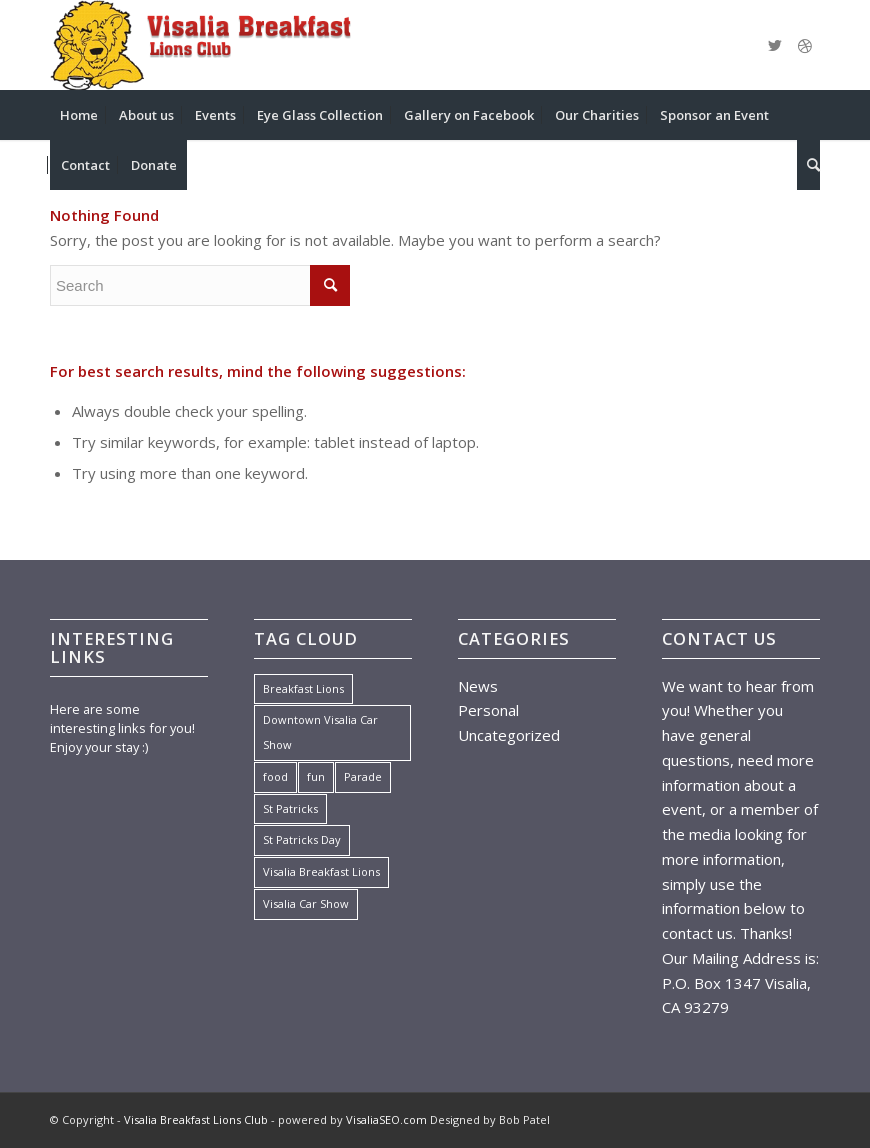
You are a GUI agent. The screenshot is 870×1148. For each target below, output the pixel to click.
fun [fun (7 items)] (316, 776)
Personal (488, 710)
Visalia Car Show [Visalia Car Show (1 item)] (306, 903)
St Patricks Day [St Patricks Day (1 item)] (302, 839)
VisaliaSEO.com (386, 1119)
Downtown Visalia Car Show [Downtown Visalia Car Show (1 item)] (320, 732)
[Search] (808, 165)
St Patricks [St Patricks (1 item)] (290, 808)
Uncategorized (509, 735)
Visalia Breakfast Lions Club (196, 1119)
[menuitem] (79, 115)
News (478, 686)
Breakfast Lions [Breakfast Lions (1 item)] (303, 688)
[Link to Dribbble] (805, 45)
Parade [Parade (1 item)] (363, 776)
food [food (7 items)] (275, 776)
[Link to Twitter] (775, 45)
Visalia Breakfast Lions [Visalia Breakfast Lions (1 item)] (321, 871)
